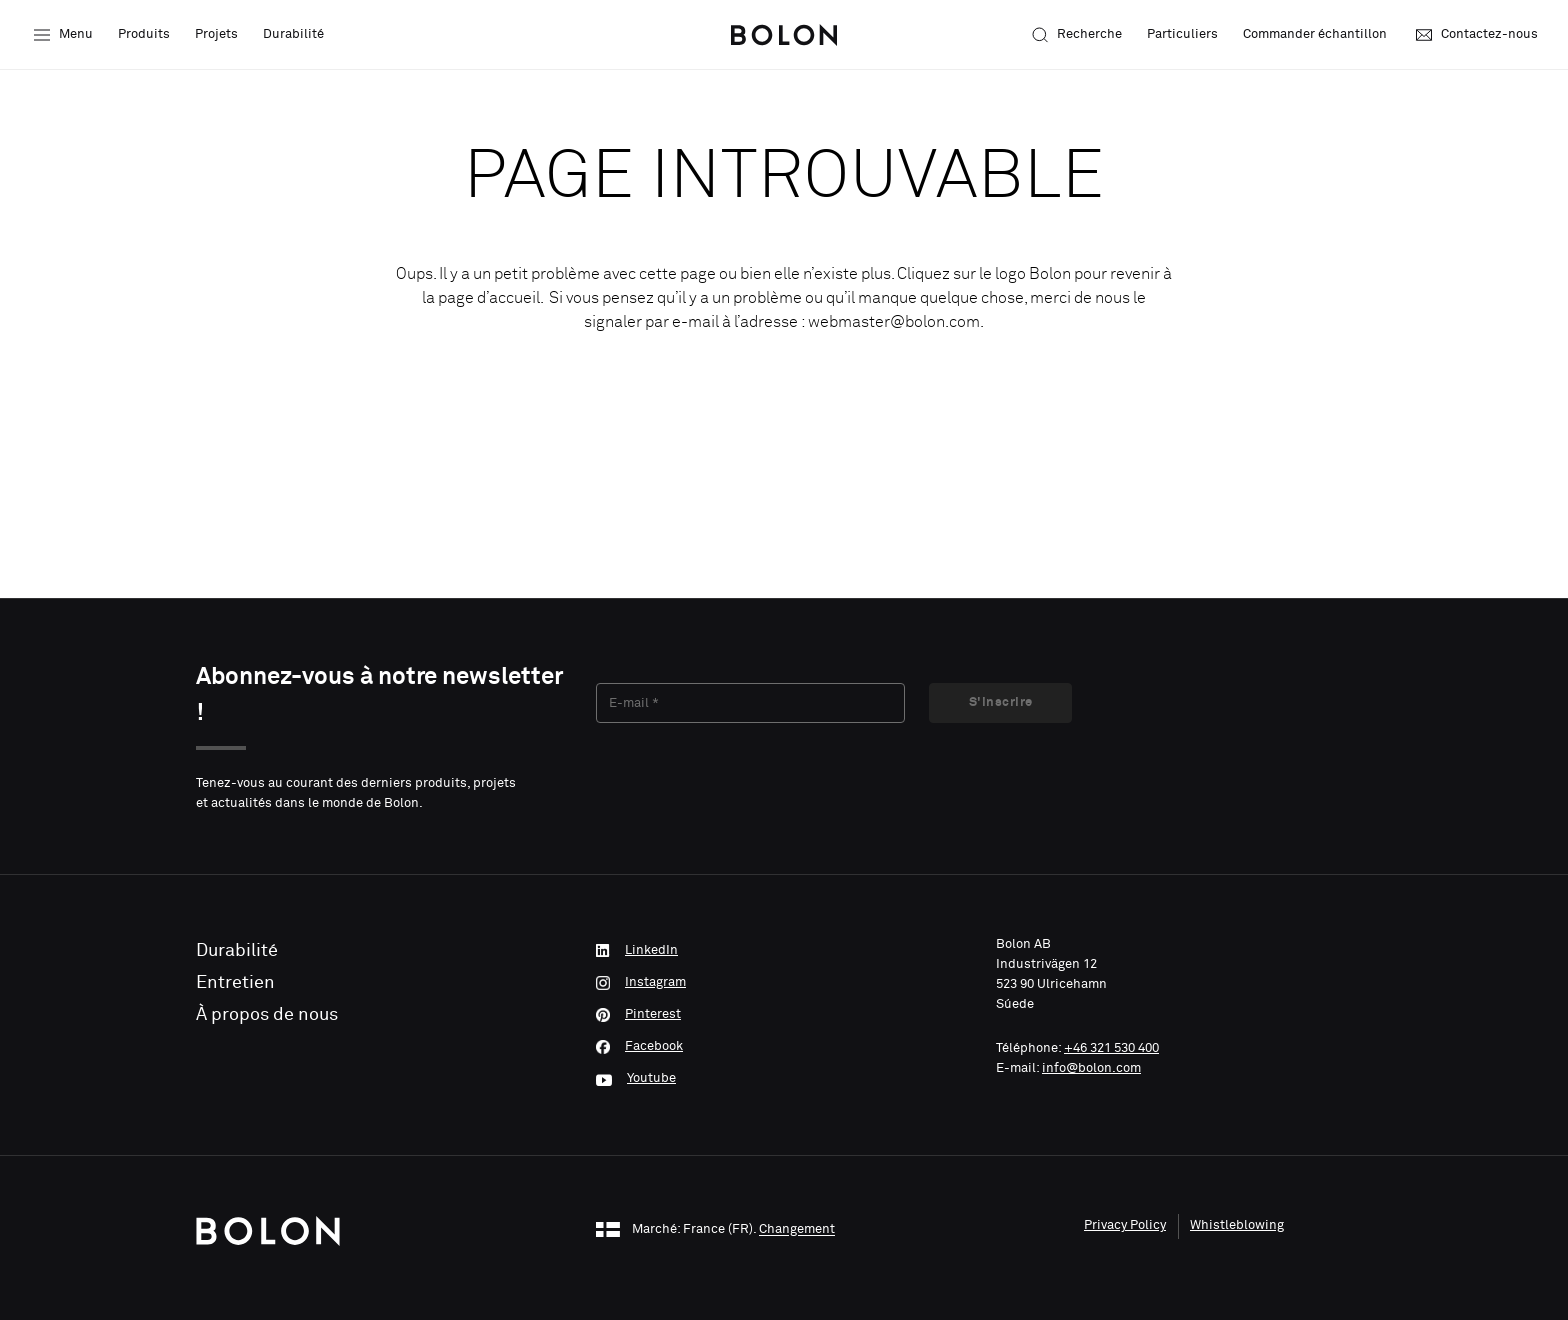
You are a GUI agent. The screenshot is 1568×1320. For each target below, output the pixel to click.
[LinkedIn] (784, 951)
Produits (144, 34)
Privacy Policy (1125, 1225)
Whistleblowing (1237, 1225)
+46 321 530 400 (1111, 1048)
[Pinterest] (784, 1015)
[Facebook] (784, 1047)
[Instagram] (784, 983)
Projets (216, 34)
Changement (797, 1230)
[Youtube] (784, 1079)
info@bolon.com (1091, 1068)
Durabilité (293, 34)
